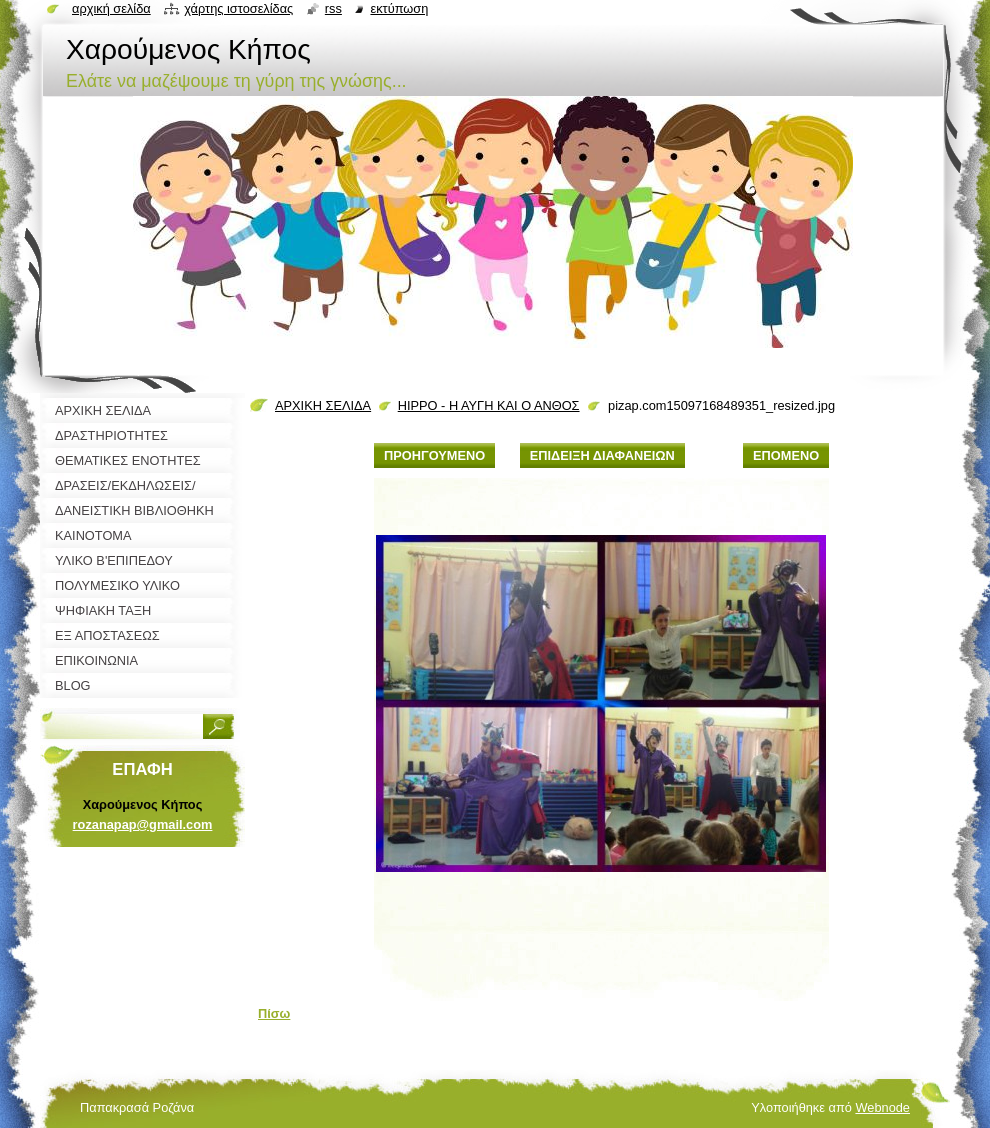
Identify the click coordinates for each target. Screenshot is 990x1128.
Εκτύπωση (399, 8)
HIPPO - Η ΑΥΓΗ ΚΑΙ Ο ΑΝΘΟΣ (489, 405)
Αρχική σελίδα (111, 8)
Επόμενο (786, 455)
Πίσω (274, 1013)
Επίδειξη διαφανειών (602, 455)
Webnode (882, 1107)
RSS (333, 8)
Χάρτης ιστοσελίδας (238, 8)
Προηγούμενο (434, 455)
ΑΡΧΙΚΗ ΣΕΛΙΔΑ (323, 405)
